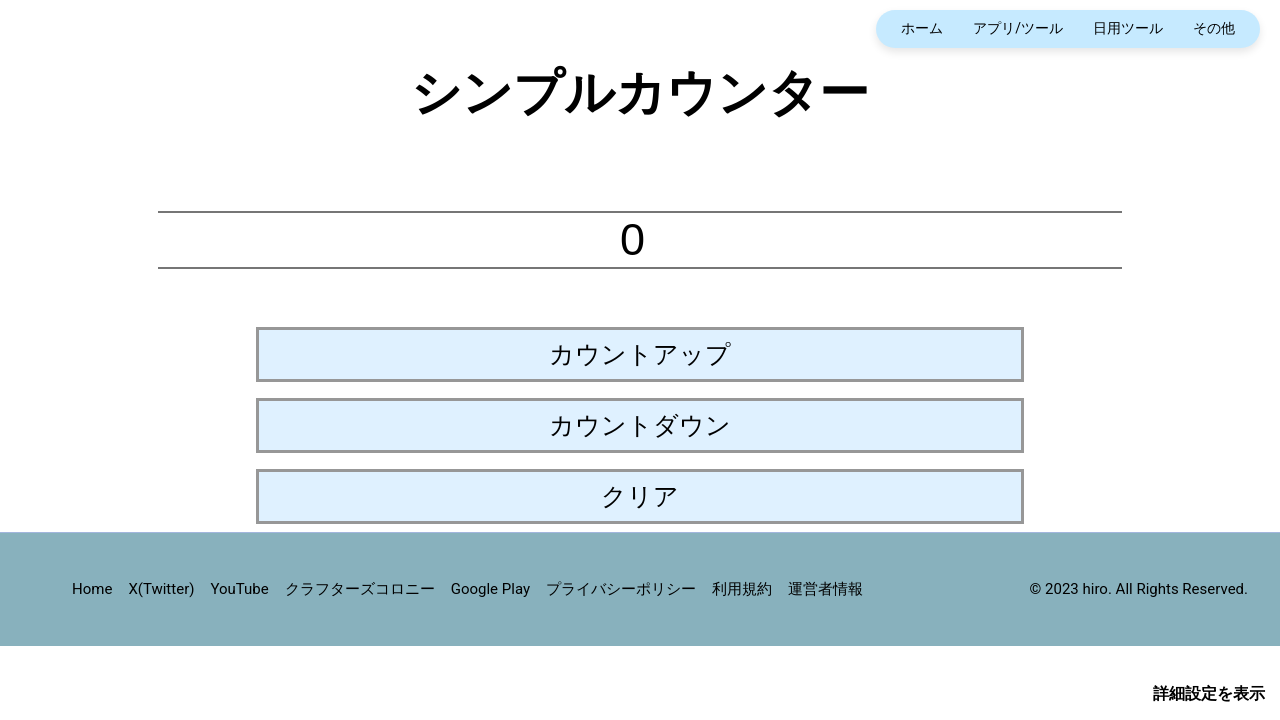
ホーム (922, 28)
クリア (640, 496)
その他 (1214, 28)
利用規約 (742, 589)
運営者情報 (825, 589)
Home (92, 589)
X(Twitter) (161, 589)
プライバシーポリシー (621, 589)
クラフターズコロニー (360, 589)
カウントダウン (640, 425)
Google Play (490, 589)
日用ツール (1128, 28)
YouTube (239, 589)
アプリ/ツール (1018, 28)
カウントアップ (640, 354)
